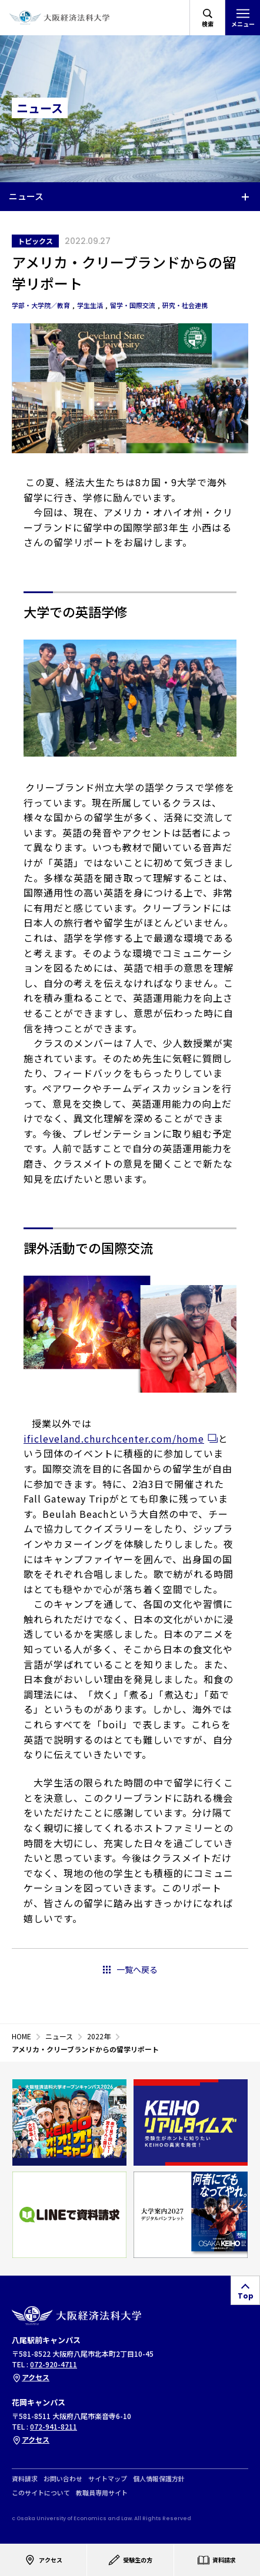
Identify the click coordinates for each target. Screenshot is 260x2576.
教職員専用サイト (102, 2493)
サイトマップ (107, 2478)
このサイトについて (41, 2493)
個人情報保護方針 (159, 2478)
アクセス (30, 2377)
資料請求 (25, 2478)
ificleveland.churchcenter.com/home (114, 1438)
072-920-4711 (53, 2364)
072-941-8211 (53, 2426)
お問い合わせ (63, 2478)
